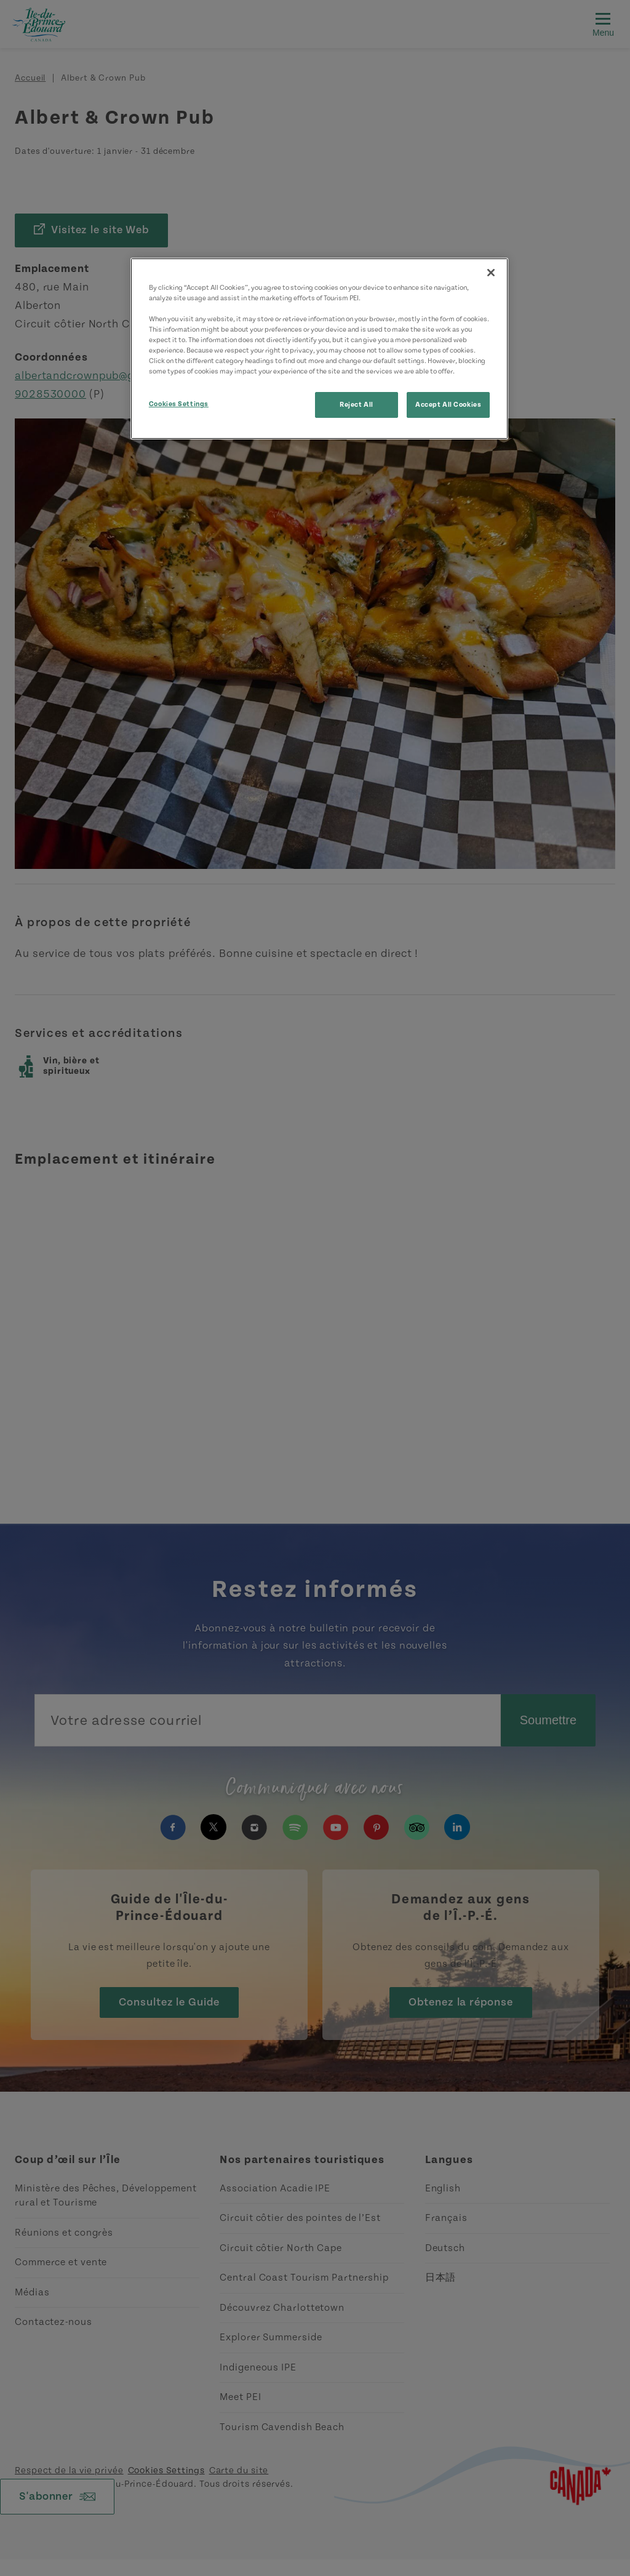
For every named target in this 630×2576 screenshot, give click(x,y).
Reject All (356, 405)
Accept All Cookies (448, 405)
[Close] (490, 272)
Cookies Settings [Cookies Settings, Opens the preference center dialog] (179, 404)
